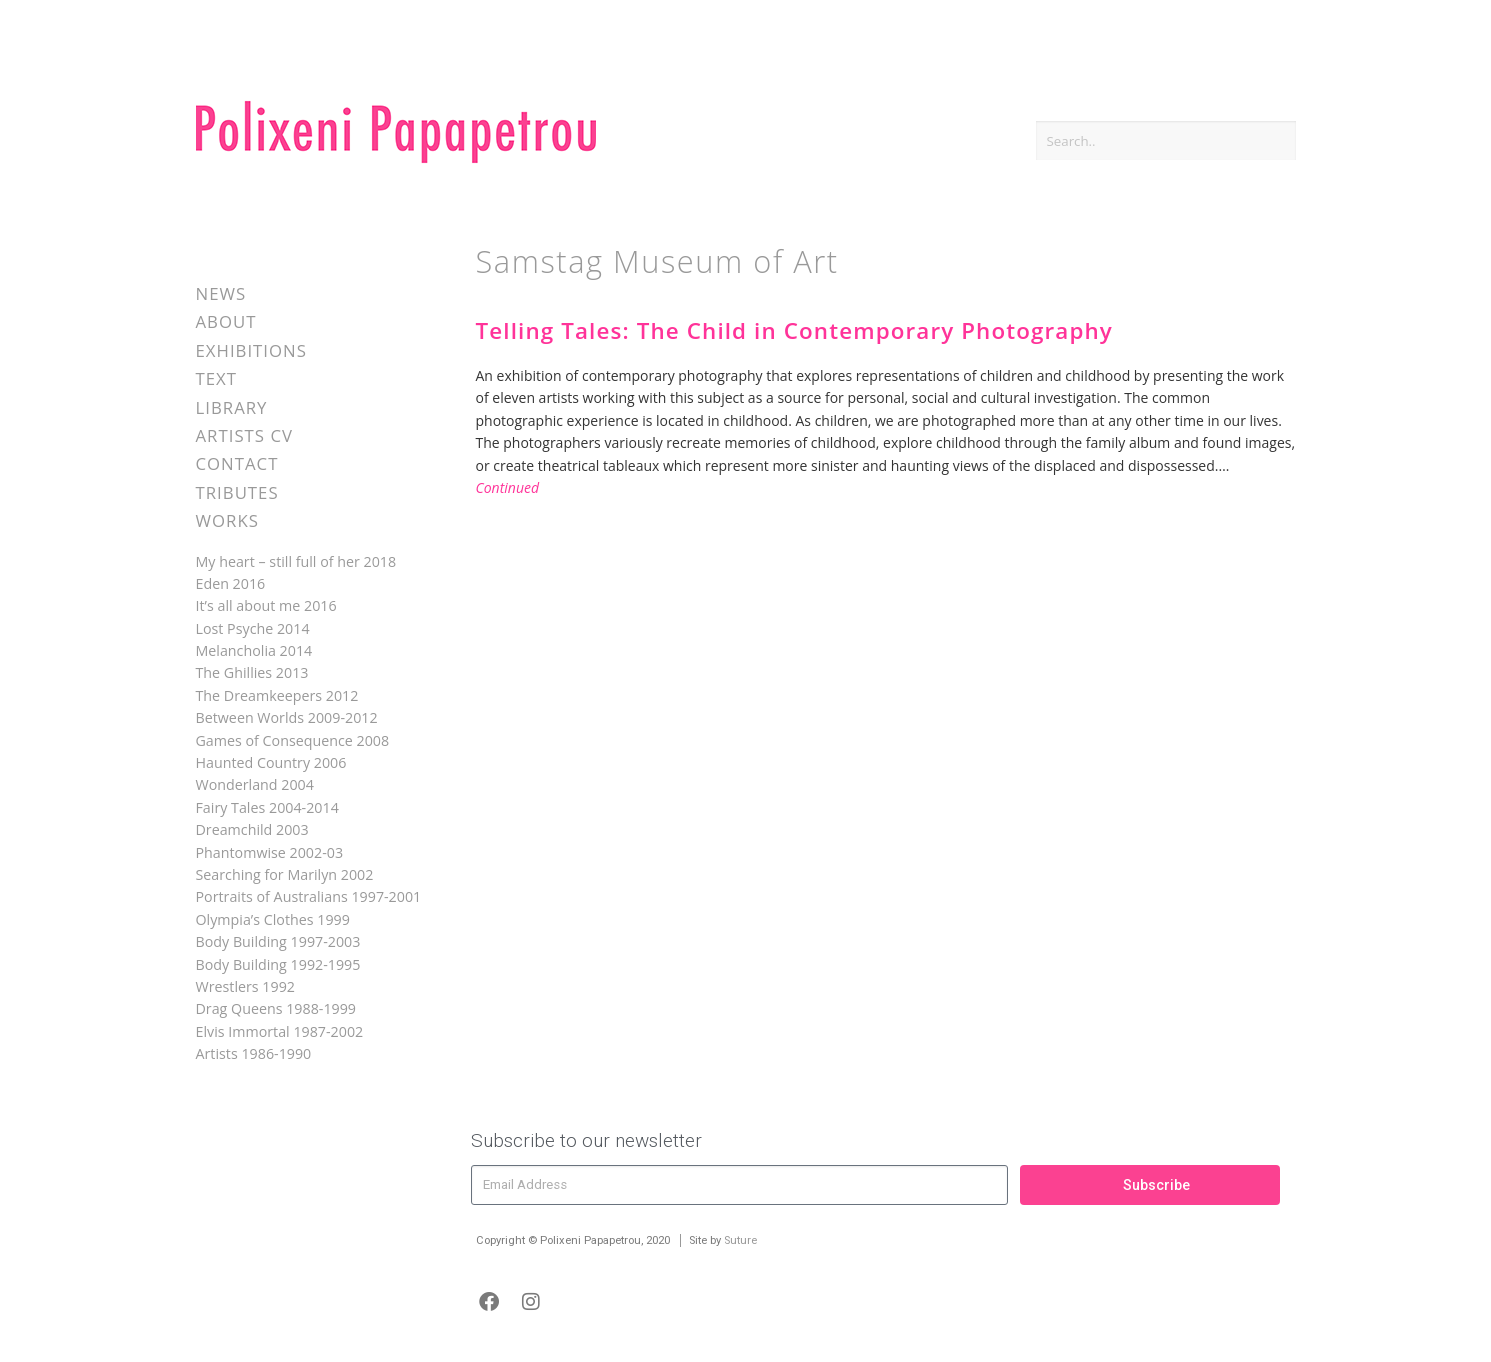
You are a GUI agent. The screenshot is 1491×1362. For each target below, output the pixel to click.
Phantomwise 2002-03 (270, 852)
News (221, 293)
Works (227, 520)
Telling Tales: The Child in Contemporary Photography (794, 330)
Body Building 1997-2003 (278, 941)
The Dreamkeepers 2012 (277, 695)
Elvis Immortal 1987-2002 (280, 1031)
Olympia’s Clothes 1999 (273, 919)
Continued (508, 487)
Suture (740, 1240)
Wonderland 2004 (255, 784)
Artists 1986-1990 (254, 1053)
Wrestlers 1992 (245, 986)
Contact (237, 463)
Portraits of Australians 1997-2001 (309, 896)
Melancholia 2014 (254, 650)
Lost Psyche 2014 (253, 628)
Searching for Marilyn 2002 (285, 874)
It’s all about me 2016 (266, 605)
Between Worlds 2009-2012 (287, 717)
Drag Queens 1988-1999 (276, 1008)
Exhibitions (251, 350)
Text (217, 378)
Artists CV (244, 435)
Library (232, 407)
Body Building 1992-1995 (278, 964)
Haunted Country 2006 (271, 762)
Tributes (237, 492)
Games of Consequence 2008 (293, 740)
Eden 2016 (231, 583)
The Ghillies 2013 (252, 672)
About (226, 321)
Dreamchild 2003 (252, 829)
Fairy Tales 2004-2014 (267, 807)
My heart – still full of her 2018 (296, 561)
